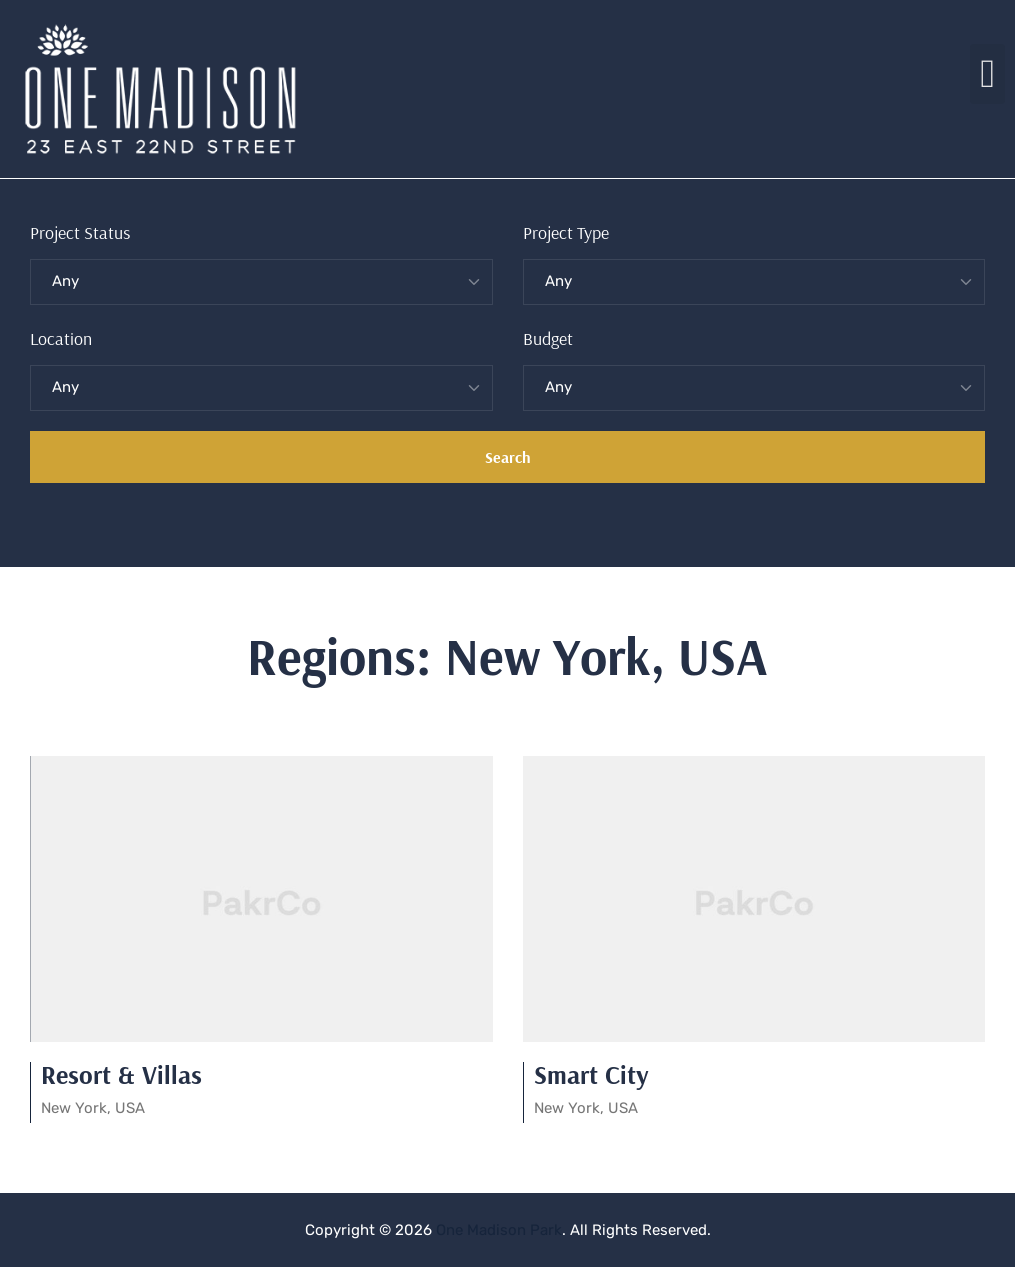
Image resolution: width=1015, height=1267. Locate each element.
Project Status (80, 232)
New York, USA (93, 1108)
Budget (548, 338)
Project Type (566, 232)
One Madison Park (499, 1230)
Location (61, 338)
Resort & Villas (121, 1074)
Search (508, 457)
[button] (987, 74)
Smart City (591, 1074)
